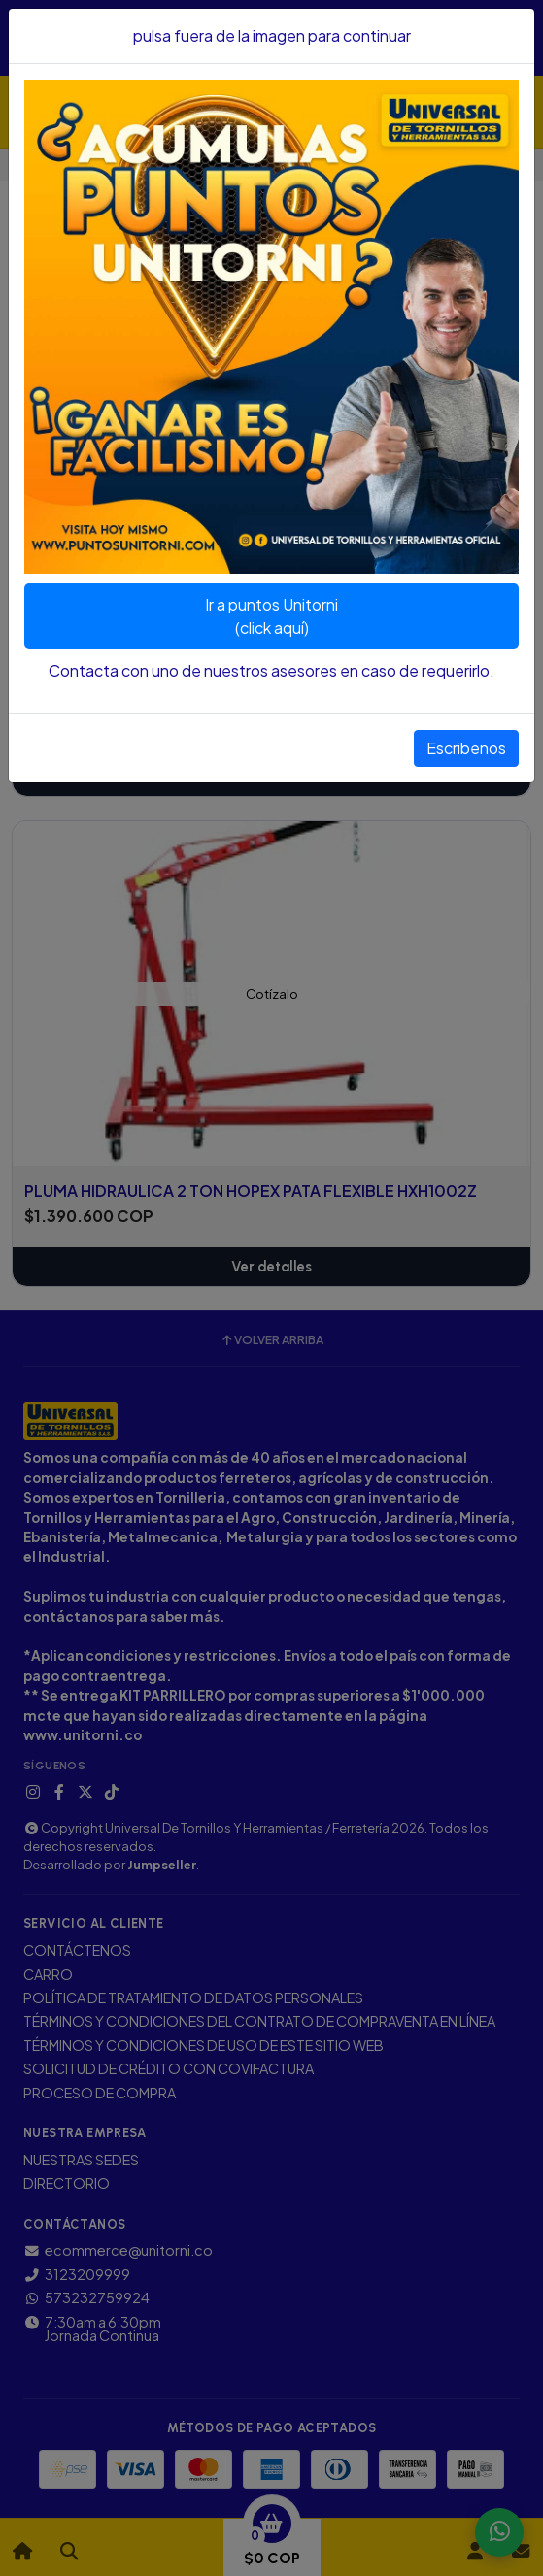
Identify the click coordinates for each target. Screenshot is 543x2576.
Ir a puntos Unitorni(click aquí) (271, 616)
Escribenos (466, 748)
